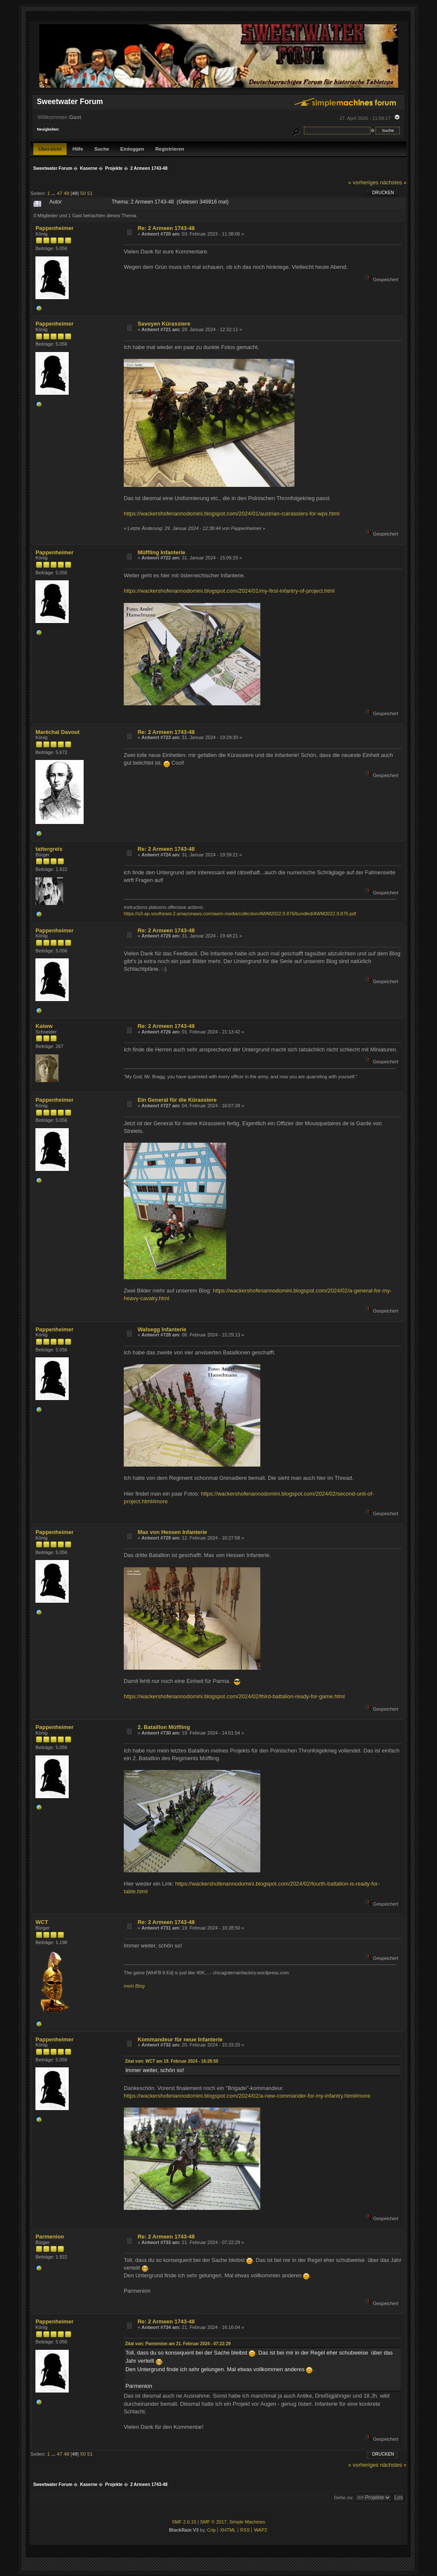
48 (66, 193)
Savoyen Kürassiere (163, 323)
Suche (101, 148)
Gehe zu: (344, 2497)
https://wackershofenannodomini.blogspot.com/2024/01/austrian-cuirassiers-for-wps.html (232, 513)
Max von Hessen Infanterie (172, 1532)
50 (83, 193)
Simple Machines (247, 2521)
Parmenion (49, 2236)
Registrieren (169, 148)
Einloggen (132, 148)
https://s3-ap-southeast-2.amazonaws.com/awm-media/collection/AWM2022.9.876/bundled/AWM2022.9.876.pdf (240, 913)
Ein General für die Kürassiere (176, 1100)
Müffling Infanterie (161, 552)
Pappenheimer (54, 228)
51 (90, 193)
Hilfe (78, 148)
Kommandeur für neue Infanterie (179, 2039)
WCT (41, 1922)
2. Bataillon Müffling (163, 1727)
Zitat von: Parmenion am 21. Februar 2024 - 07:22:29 (177, 2343)
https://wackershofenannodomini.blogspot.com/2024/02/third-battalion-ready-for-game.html (234, 1696)
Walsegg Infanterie (161, 1329)
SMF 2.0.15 (184, 2521)
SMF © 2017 (213, 2521)
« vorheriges (363, 182)
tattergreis (48, 849)
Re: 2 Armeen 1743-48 (166, 228)
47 (59, 193)
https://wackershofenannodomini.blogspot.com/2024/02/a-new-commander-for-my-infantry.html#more (247, 2096)
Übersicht (49, 148)
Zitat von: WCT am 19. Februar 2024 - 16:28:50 (171, 2061)
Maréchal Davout (57, 732)
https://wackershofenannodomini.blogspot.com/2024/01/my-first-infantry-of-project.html (229, 591)
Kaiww (43, 1026)
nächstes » (393, 182)
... (54, 193)
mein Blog (134, 1985)
